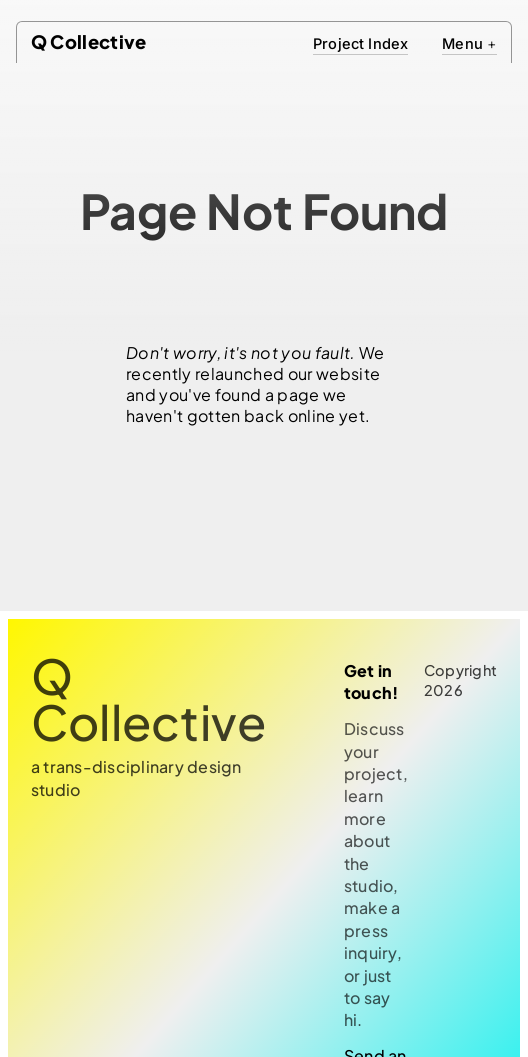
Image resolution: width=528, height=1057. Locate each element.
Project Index (360, 44)
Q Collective (89, 41)
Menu (469, 44)
